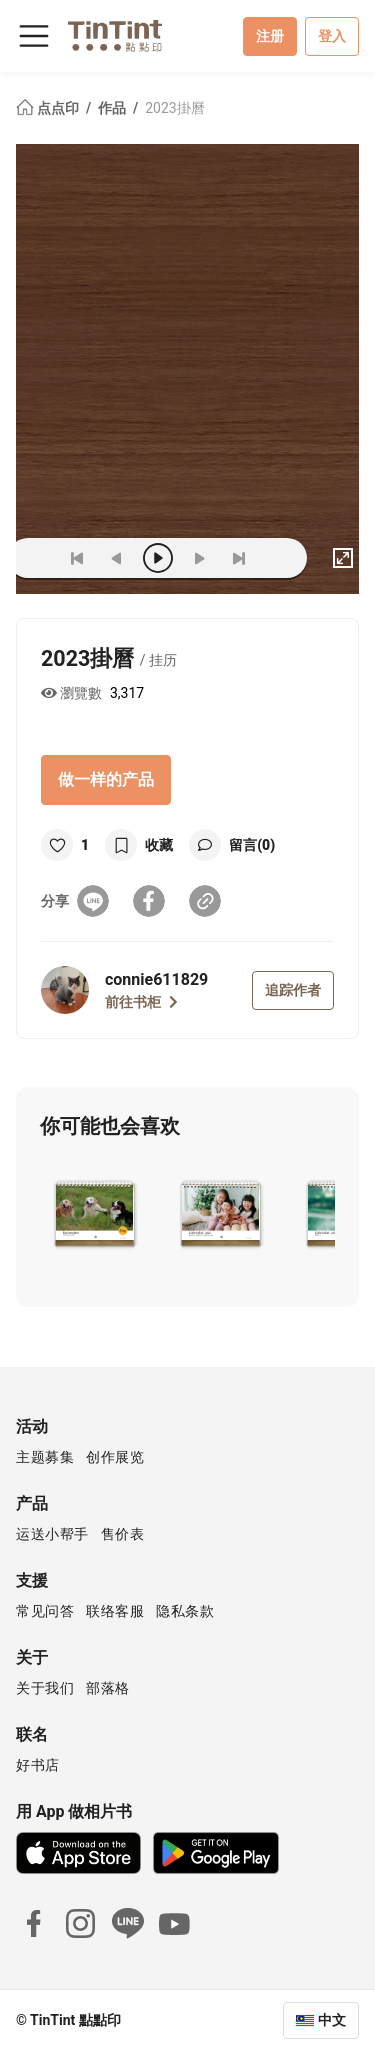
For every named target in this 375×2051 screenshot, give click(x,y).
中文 (332, 2020)
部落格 (108, 1688)
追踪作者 (293, 990)
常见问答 (45, 1611)
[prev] (117, 558)
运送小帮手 (52, 1534)
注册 (270, 36)
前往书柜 (141, 1002)
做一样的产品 (106, 779)
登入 (332, 36)
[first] (77, 558)
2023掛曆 (174, 108)
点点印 (49, 108)
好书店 (38, 1765)
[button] (94, 1212)
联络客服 (115, 1611)
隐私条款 (185, 1611)
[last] (239, 558)
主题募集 (45, 1457)
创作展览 (115, 1457)
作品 (113, 108)
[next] (199, 558)
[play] (158, 558)
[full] (343, 558)
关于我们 (45, 1688)
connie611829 (156, 979)
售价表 (123, 1534)
